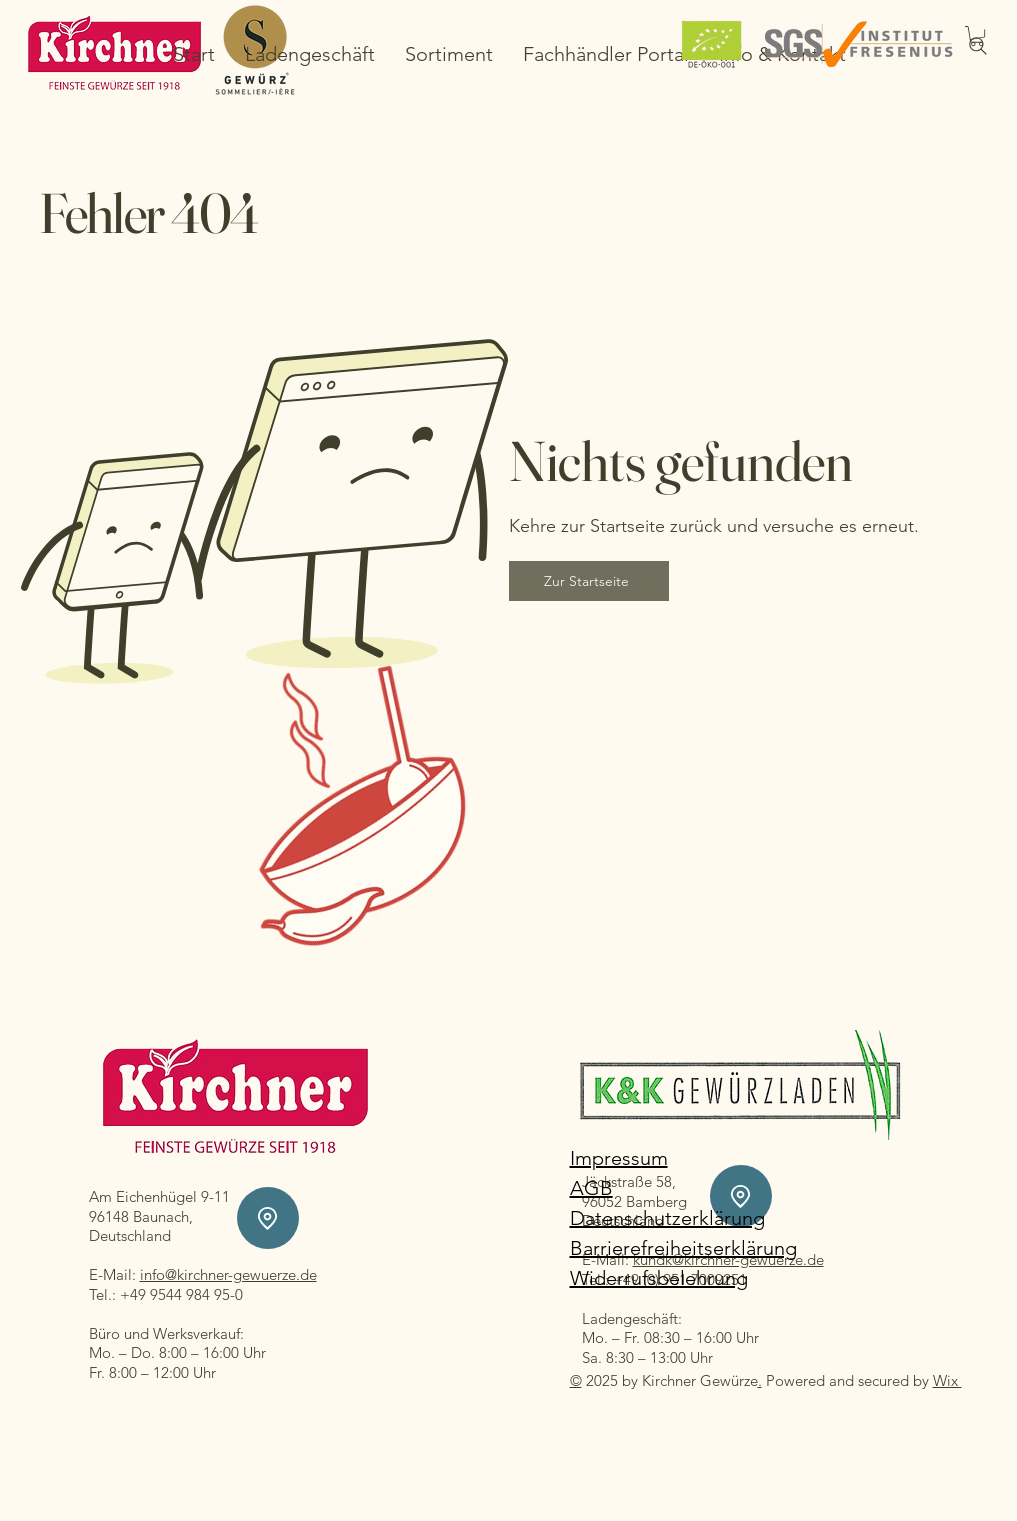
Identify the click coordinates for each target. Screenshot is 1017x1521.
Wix (947, 1380)
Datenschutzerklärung (667, 1218)
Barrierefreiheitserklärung (683, 1248)
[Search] (978, 46)
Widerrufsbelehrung (659, 1278)
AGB (591, 1188)
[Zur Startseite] (589, 581)
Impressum (619, 1158)
